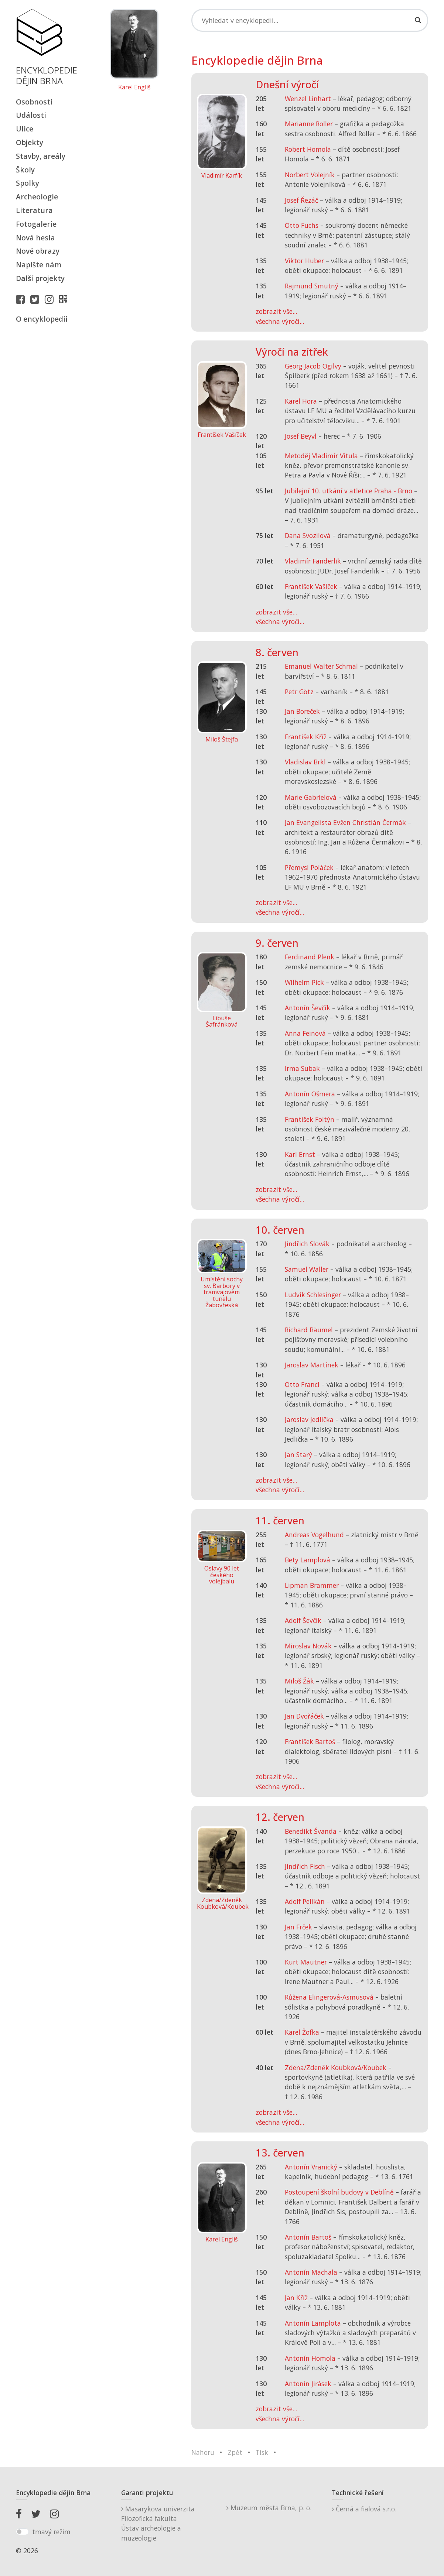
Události (31, 115)
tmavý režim (51, 2531)
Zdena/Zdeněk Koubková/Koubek (335, 2067)
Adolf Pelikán (305, 1901)
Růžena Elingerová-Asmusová (329, 1997)
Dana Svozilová (308, 535)
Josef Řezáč (301, 200)
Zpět (235, 2452)
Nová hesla (35, 238)
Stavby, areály (40, 156)
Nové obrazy (37, 251)
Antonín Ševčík (307, 1007)
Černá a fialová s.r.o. (364, 2508)
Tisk (262, 2452)
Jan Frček (298, 1926)
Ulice (24, 129)
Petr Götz (299, 691)
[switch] (22, 2531)
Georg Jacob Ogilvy (313, 366)
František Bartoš (310, 1741)
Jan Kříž (296, 2297)
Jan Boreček (302, 711)
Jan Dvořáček (304, 1716)
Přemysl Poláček (309, 867)
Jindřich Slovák (307, 1243)
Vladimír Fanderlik (313, 560)
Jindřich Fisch (305, 1866)
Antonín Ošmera (310, 1093)
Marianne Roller (309, 123)
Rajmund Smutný (311, 285)
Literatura (34, 210)
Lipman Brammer (312, 1585)
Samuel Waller (306, 1269)
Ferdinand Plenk (309, 956)
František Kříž (306, 736)
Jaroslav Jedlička (309, 1419)
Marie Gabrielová (311, 797)
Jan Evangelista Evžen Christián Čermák (345, 822)
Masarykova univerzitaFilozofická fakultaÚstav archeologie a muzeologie (158, 2523)
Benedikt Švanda (311, 1831)
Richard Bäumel (309, 1329)
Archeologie (37, 197)
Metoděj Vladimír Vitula (321, 455)
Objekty (29, 142)
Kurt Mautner (306, 1961)
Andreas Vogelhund (314, 1534)
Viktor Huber (304, 260)
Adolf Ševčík (303, 1620)
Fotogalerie (36, 224)
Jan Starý (298, 1454)
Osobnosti (34, 102)
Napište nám (38, 265)
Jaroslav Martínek (311, 1364)
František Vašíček (311, 586)
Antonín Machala (311, 2272)
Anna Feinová (305, 1033)
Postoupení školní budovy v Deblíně (339, 2192)
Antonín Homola (310, 2358)
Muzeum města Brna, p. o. (268, 2507)
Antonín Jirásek (308, 2383)
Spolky (27, 183)
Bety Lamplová (307, 1559)
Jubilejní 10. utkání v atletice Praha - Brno (348, 490)
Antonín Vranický (311, 2166)
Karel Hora (301, 401)
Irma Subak (302, 1068)
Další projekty (40, 278)
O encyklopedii (42, 319)
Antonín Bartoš (308, 2237)
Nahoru (202, 2452)
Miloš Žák (299, 1680)
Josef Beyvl (301, 436)
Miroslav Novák (308, 1645)
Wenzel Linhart (308, 98)
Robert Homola (308, 149)
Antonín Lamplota (313, 2323)
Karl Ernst (300, 1154)
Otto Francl (302, 1384)
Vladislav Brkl (305, 761)
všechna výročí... (280, 321)
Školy (25, 170)
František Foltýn (309, 1119)
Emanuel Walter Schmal (321, 666)
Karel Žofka (302, 2032)
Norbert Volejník (310, 174)
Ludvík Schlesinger (313, 1294)
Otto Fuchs (301, 225)
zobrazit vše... (276, 311)
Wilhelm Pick (304, 982)
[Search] (309, 20)
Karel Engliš (134, 87)
